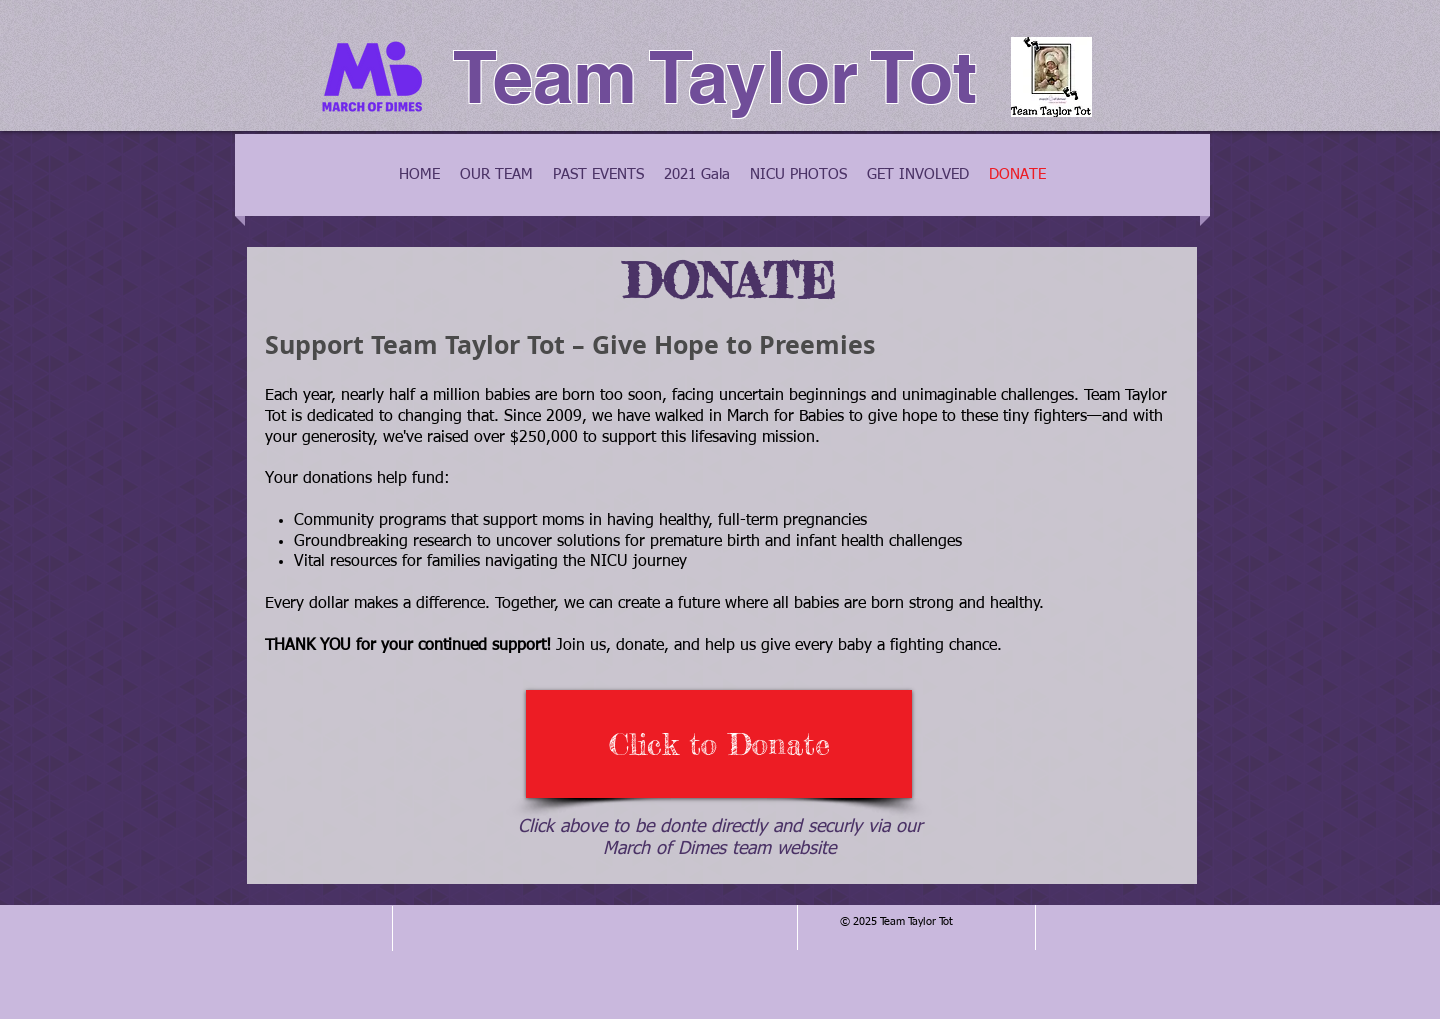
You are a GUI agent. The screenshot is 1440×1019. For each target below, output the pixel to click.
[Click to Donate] (719, 744)
